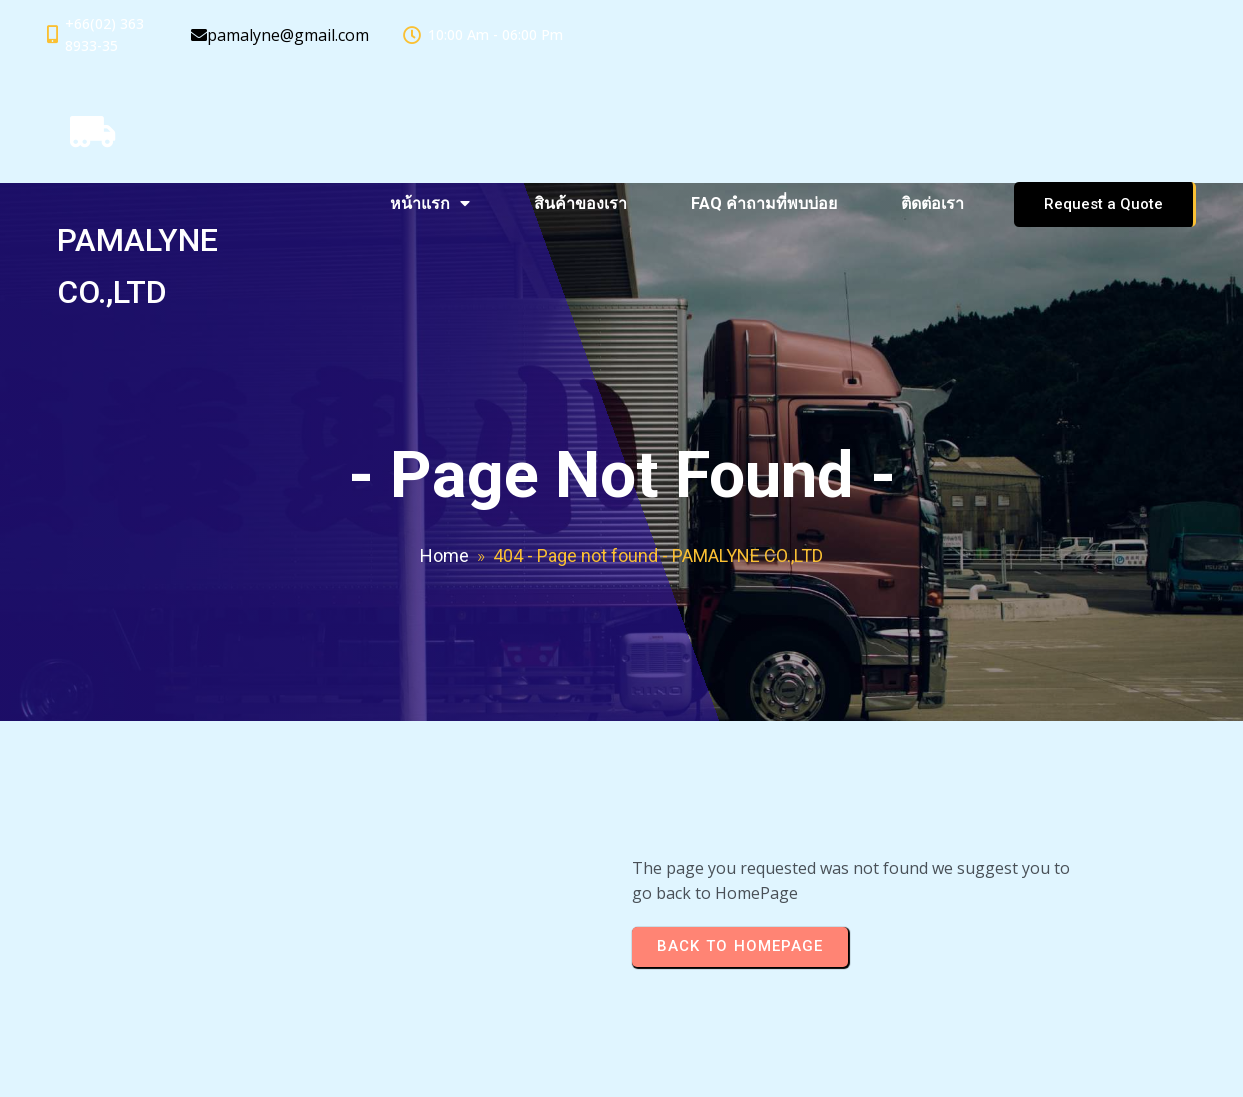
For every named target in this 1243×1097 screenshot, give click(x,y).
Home (444, 555)
